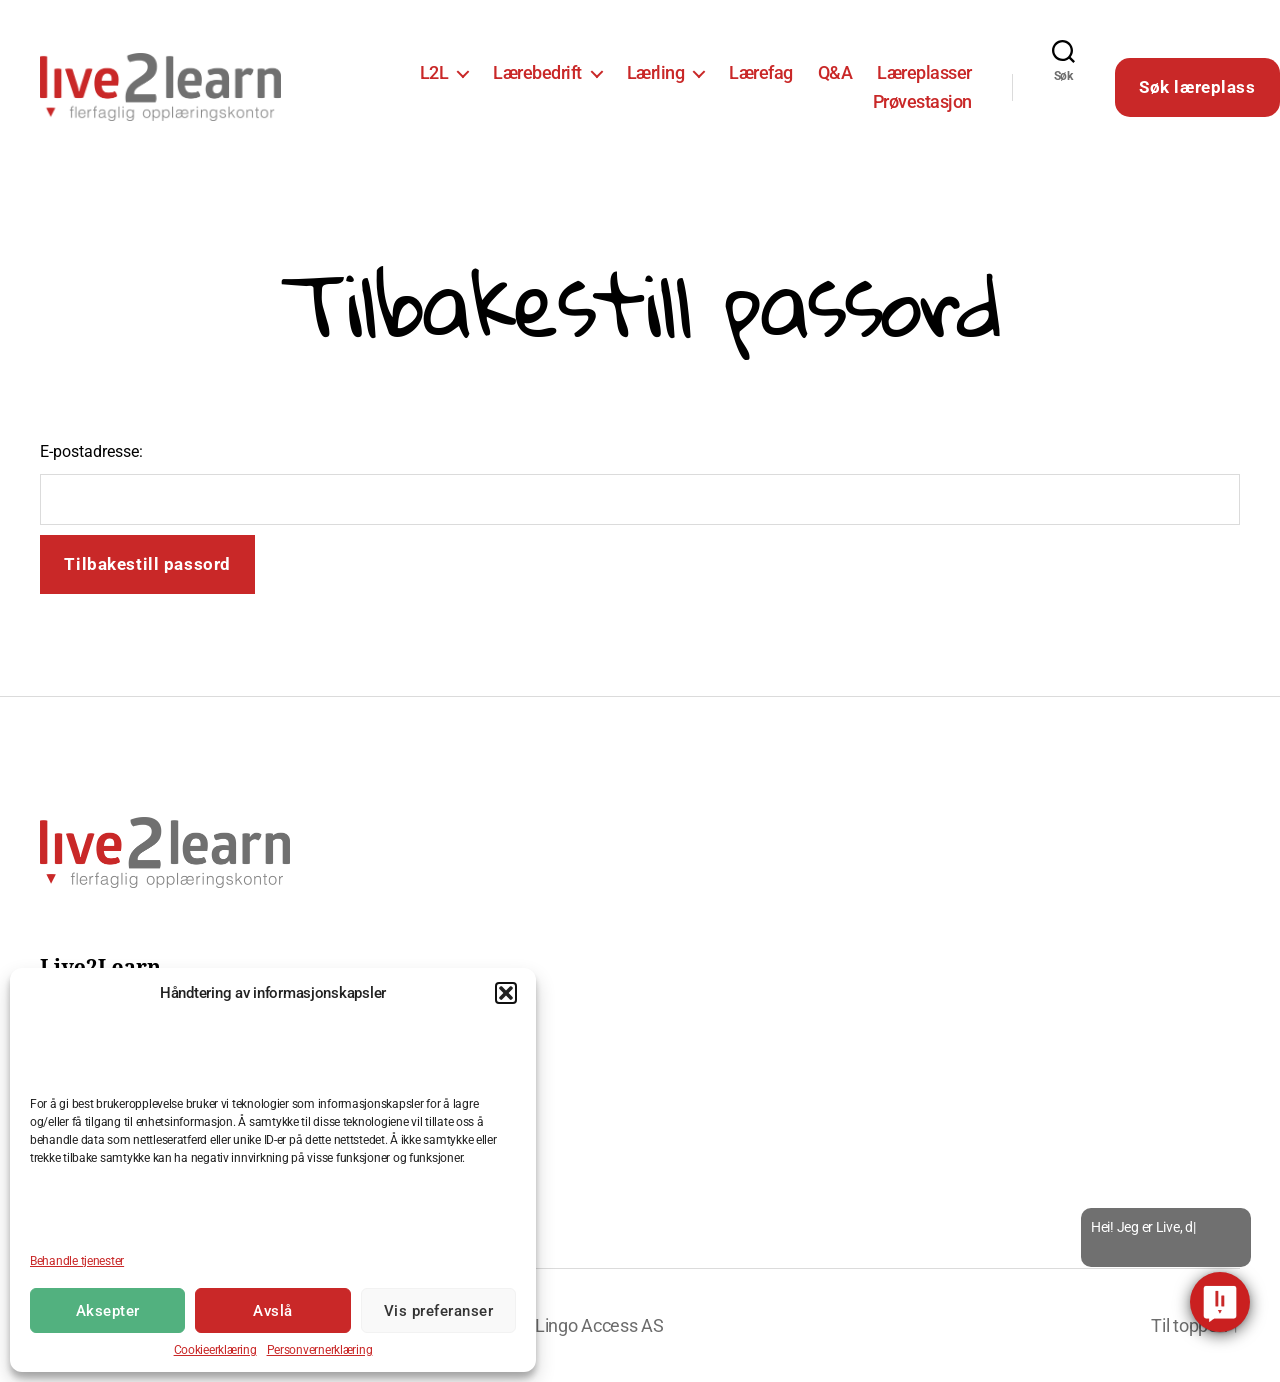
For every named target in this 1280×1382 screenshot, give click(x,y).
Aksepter (108, 1311)
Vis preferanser (439, 1311)
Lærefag (761, 72)
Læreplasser (924, 72)
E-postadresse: (91, 451)
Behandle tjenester (77, 1261)
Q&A (835, 72)
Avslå (273, 1311)
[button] (506, 993)
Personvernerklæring (320, 1350)
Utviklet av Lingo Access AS (557, 1325)
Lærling (656, 72)
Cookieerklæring (215, 1350)
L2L (434, 72)
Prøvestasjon (922, 101)
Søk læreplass (1197, 87)
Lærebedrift (537, 72)
